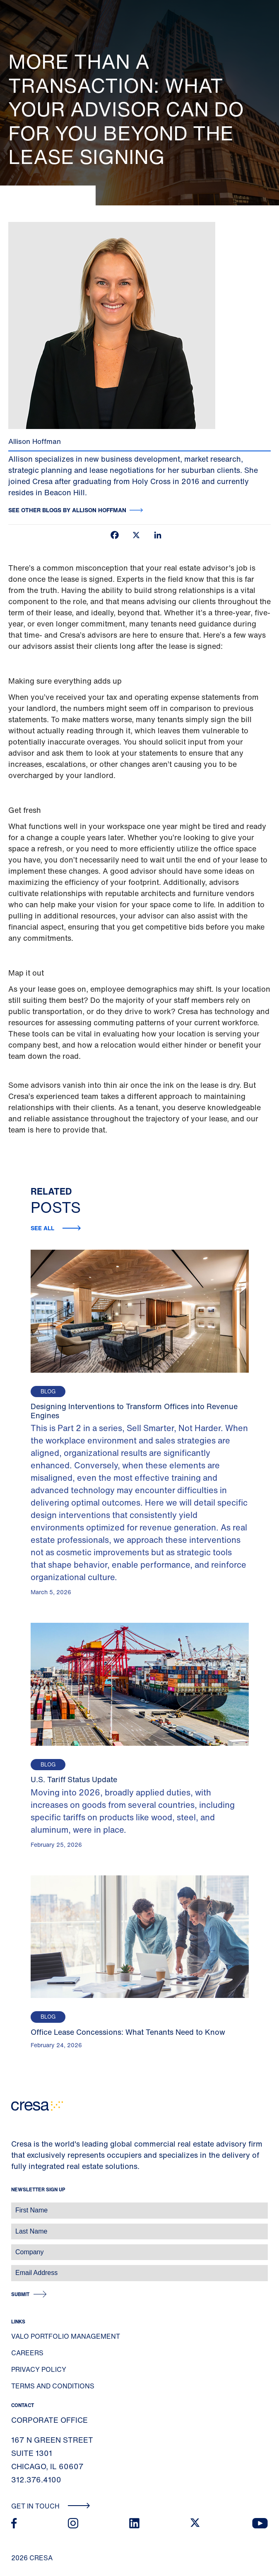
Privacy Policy (38, 2369)
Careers (27, 2353)
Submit (20, 2294)
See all (43, 1228)
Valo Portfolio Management (65, 2336)
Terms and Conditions (52, 2386)
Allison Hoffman (34, 441)
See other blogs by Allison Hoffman (67, 510)
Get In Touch (50, 2506)
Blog (48, 1391)
